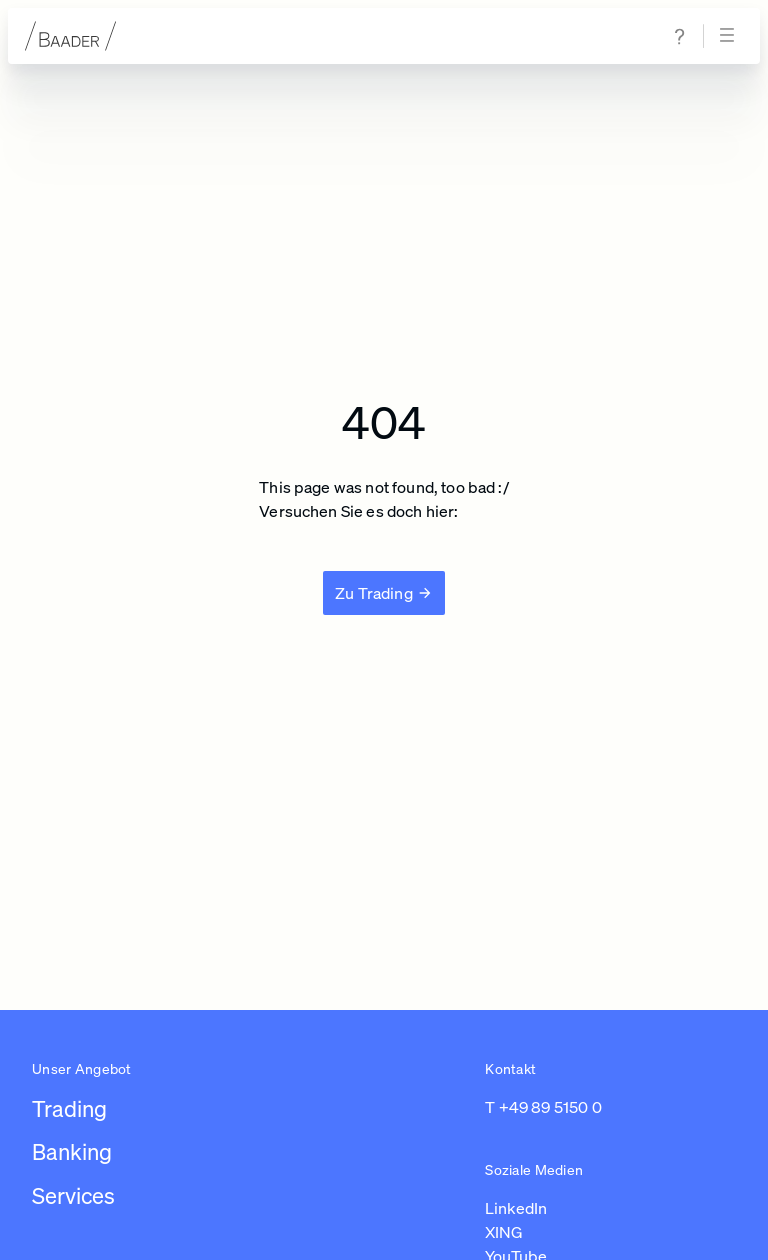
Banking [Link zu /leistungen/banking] (72, 1151)
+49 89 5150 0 (550, 1107)
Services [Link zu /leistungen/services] (73, 1195)
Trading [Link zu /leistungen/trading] (69, 1108)
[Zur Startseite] (71, 36)
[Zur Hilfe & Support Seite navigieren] (680, 36)
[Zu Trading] (384, 593)
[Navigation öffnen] (730, 36)
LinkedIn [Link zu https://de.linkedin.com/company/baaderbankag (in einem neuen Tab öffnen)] (516, 1208)
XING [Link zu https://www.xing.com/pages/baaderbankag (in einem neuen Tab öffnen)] (504, 1232)
